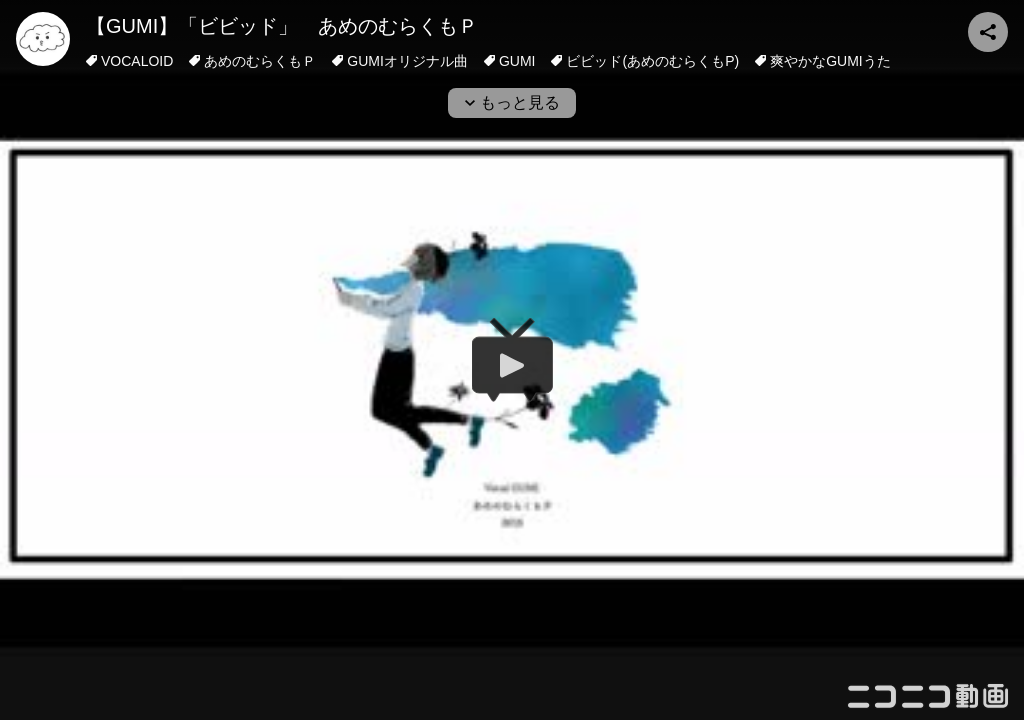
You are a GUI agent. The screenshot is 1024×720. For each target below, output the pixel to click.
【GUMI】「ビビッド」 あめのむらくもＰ (282, 26)
